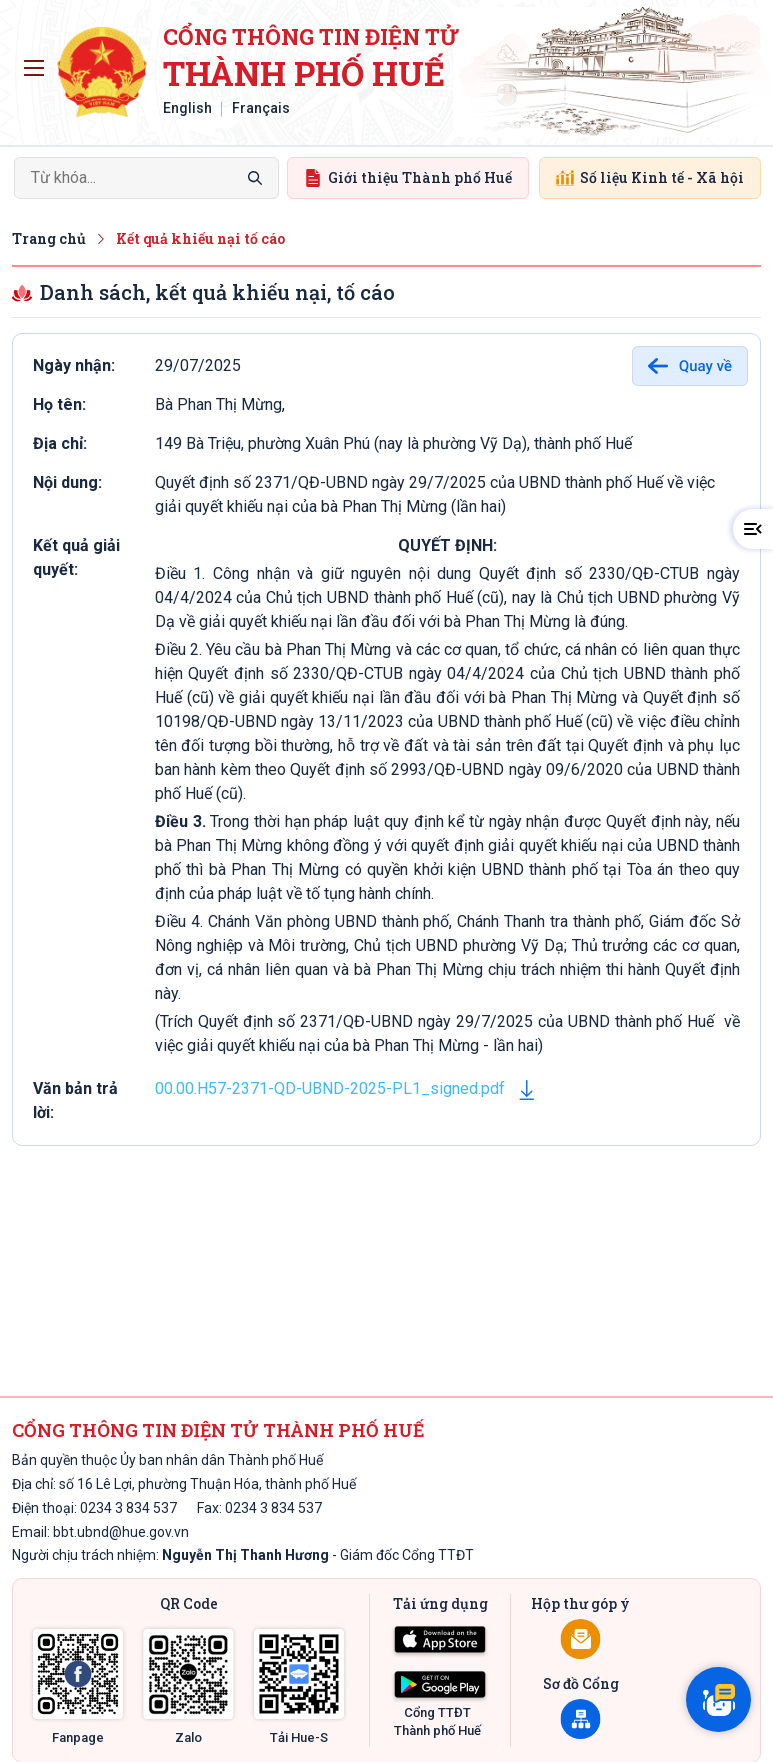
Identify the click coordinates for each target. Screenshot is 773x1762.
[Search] (146, 178)
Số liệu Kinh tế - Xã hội (650, 177)
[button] (753, 529)
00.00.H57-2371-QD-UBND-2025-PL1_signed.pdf (330, 1088)
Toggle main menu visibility (37, 63)
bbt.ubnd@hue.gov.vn (121, 1532)
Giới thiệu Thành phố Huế (408, 177)
